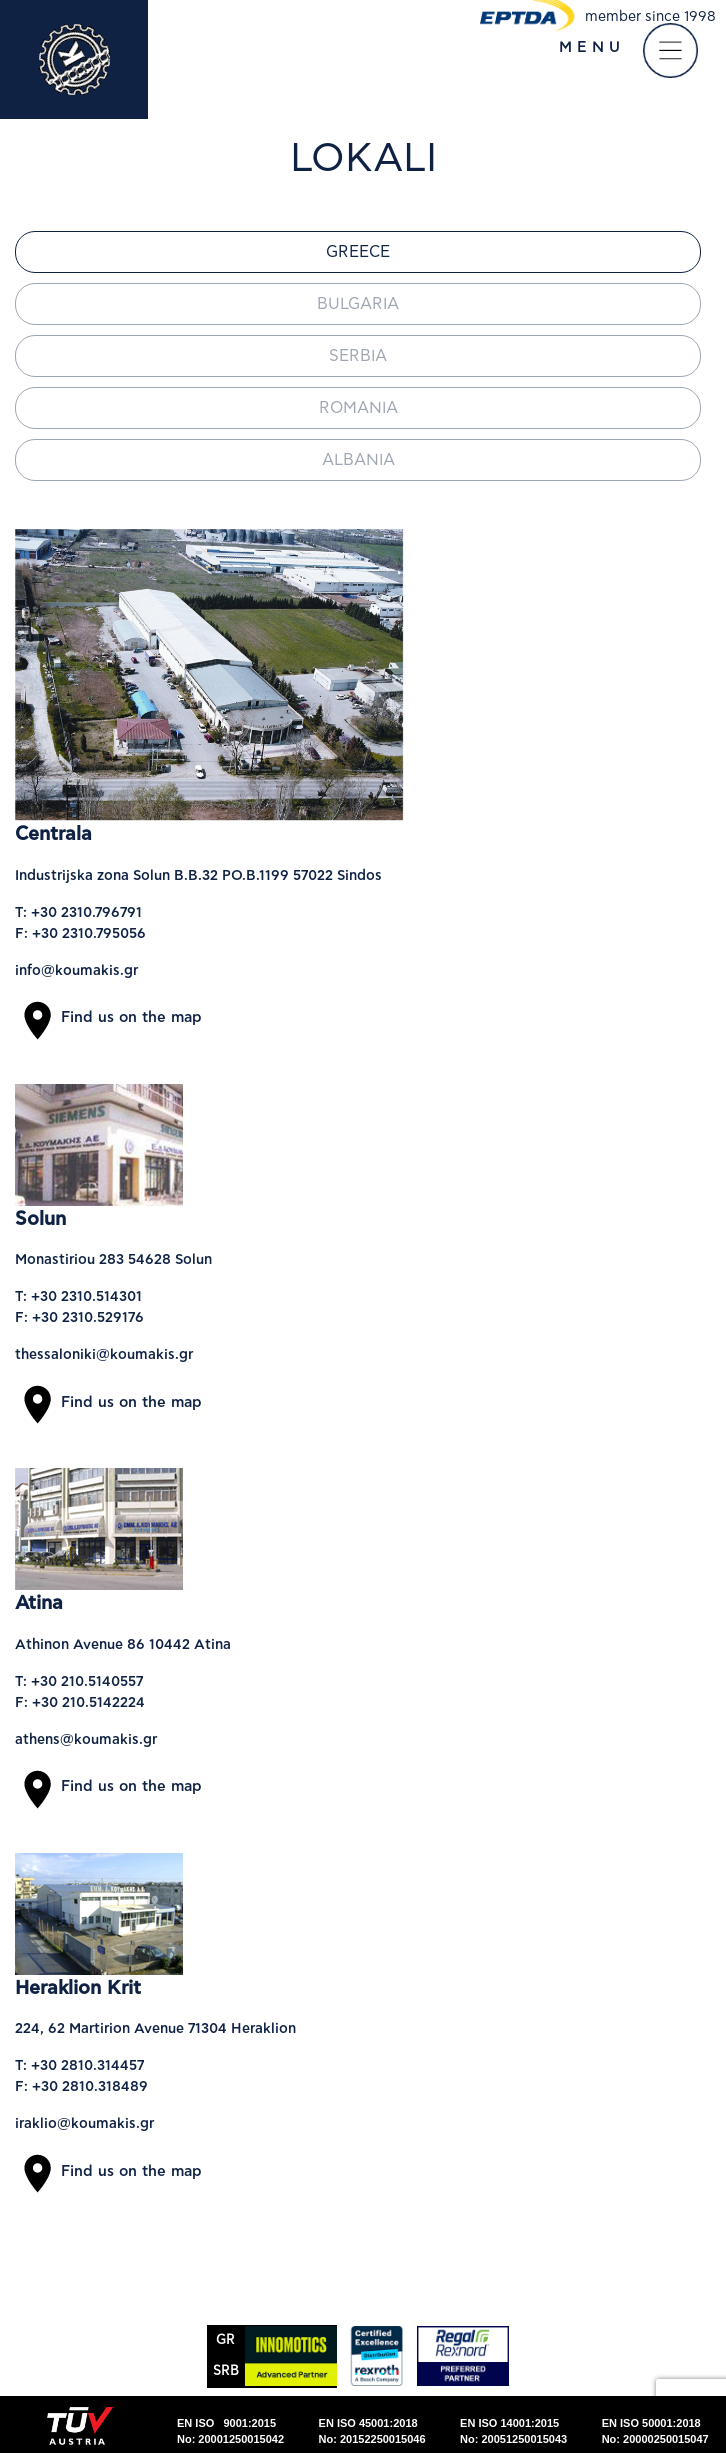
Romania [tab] (358, 408)
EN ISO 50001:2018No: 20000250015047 (655, 2431)
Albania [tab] (358, 460)
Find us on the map (108, 1017)
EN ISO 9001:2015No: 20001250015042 (230, 2431)
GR (225, 2340)
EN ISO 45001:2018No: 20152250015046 (372, 2431)
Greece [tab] (358, 252)
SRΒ (226, 2371)
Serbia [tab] (358, 356)
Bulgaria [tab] (358, 304)
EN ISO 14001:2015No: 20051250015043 (513, 2431)
